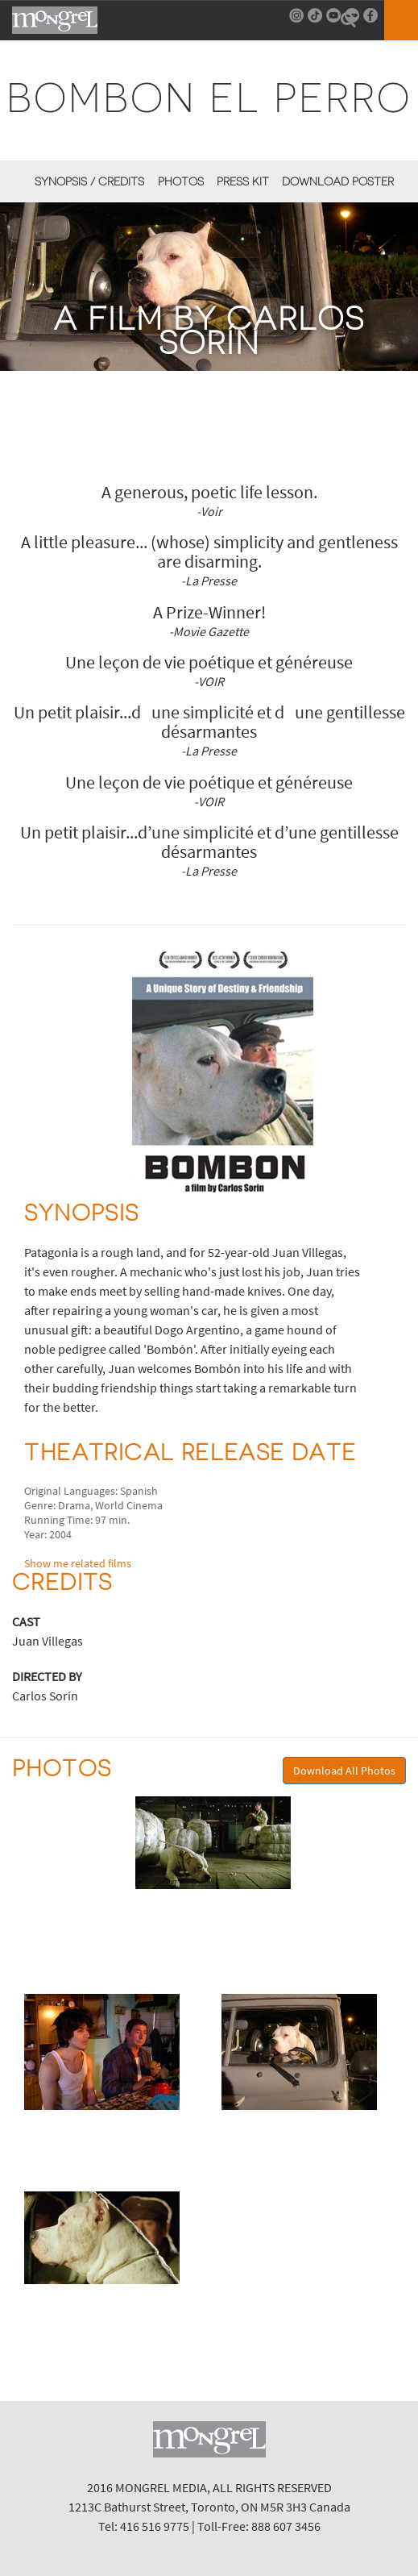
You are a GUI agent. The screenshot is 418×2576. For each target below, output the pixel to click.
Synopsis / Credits (89, 181)
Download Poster (338, 181)
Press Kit (243, 181)
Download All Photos (344, 1770)
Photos (181, 181)
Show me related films (77, 1563)
